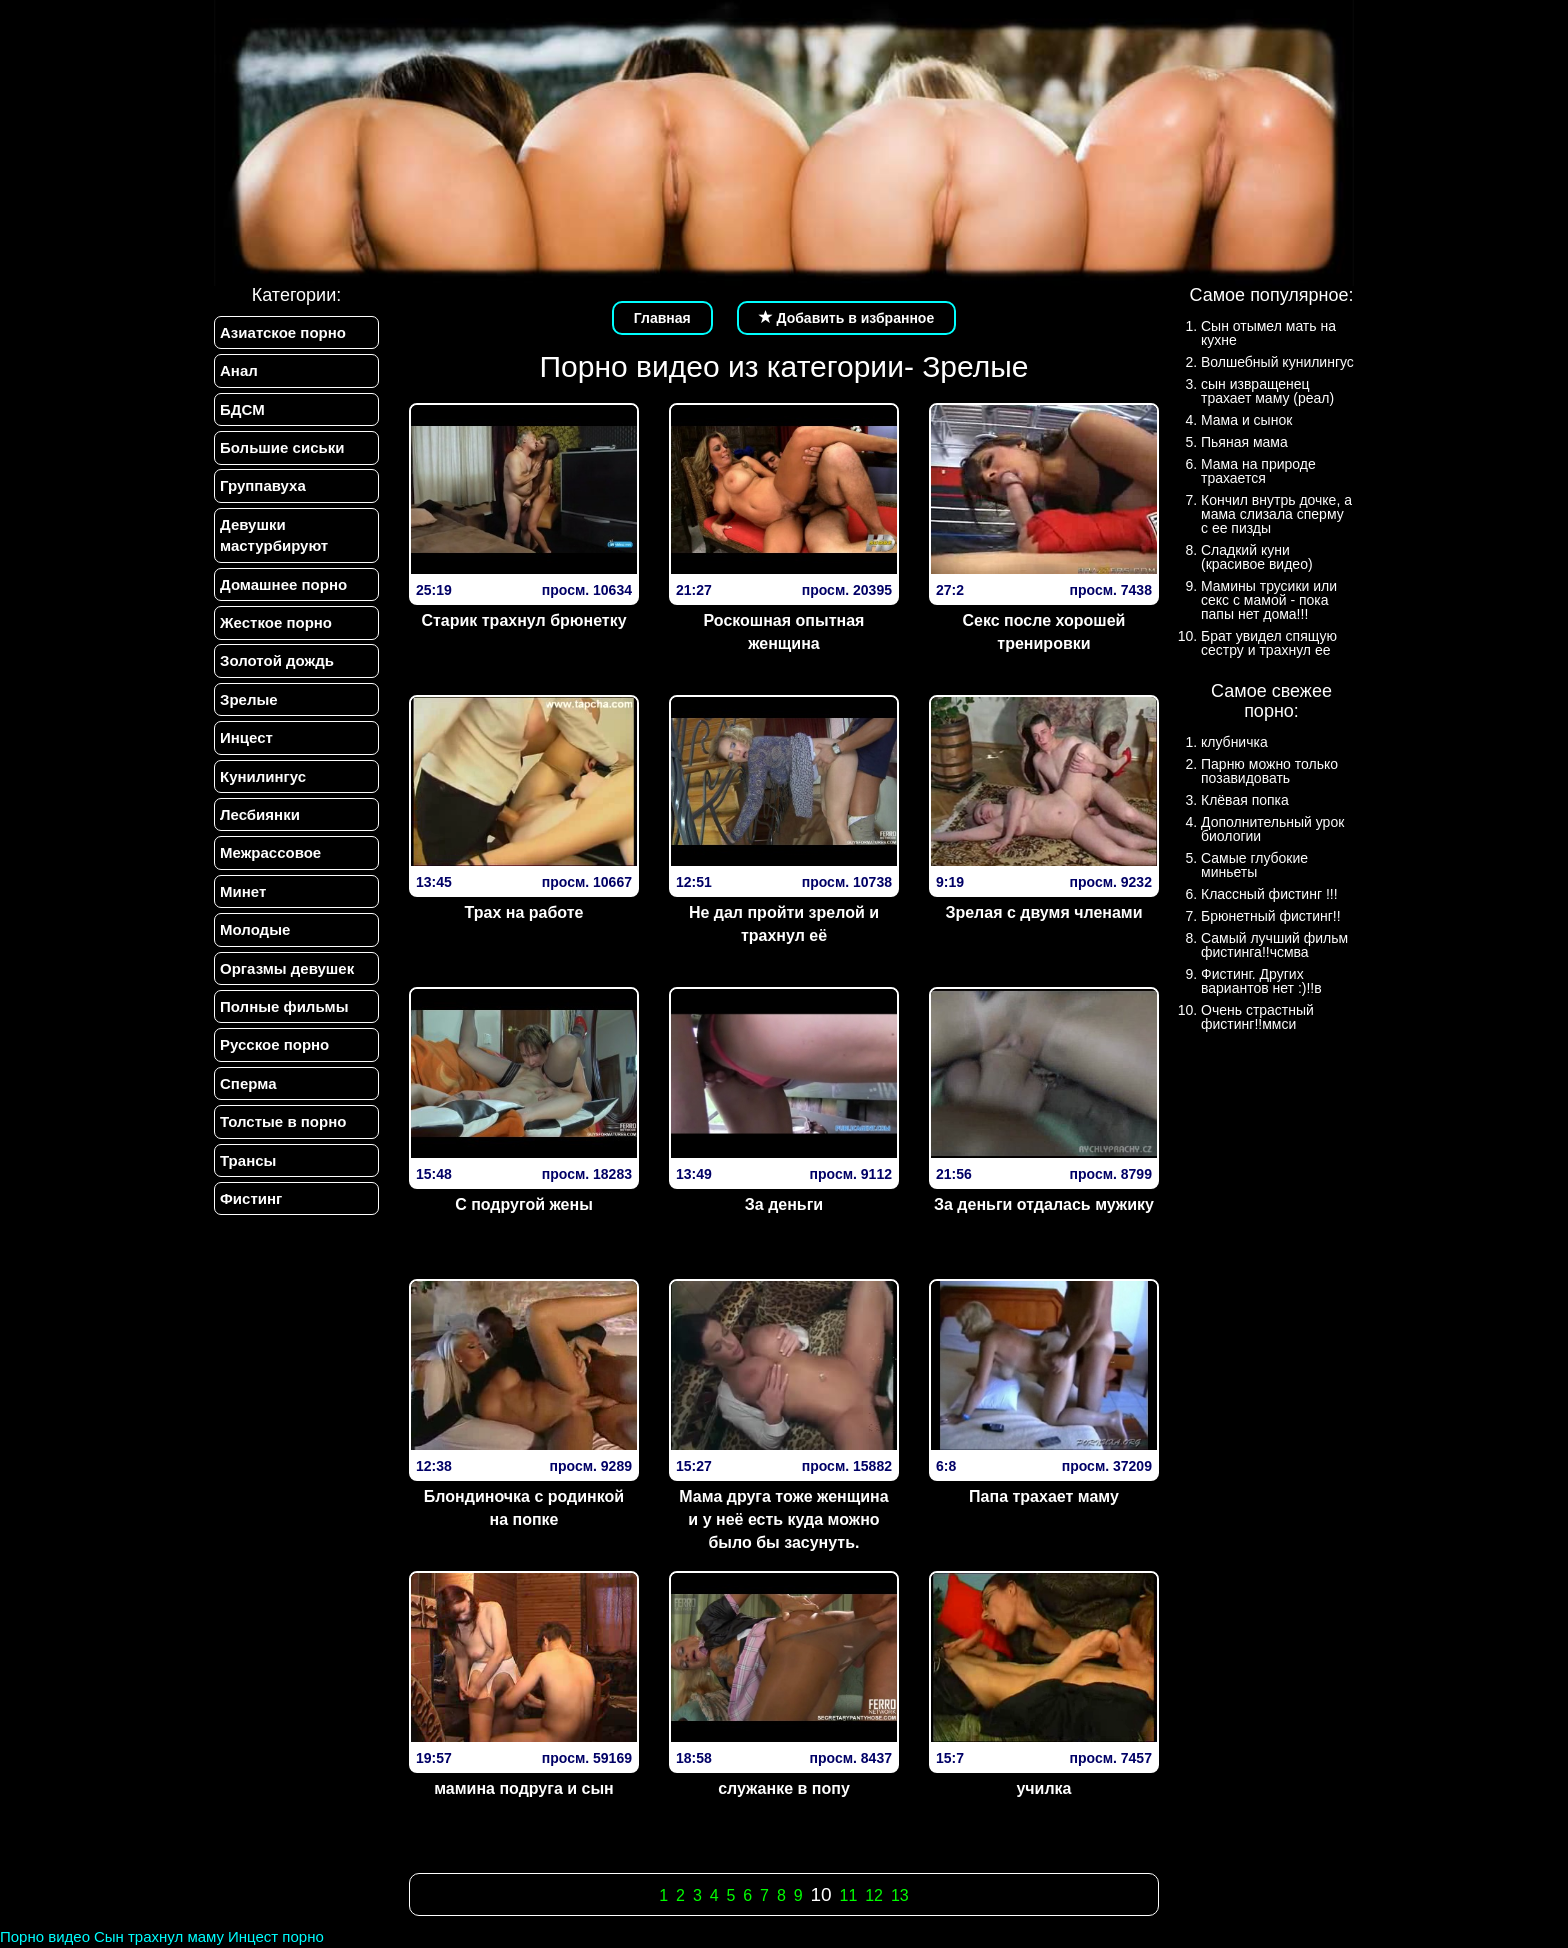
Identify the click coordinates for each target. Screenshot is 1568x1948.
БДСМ (242, 409)
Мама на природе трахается (1258, 471)
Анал (239, 370)
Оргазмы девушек (287, 968)
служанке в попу (784, 1788)
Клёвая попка (1245, 800)
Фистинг (251, 1199)
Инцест (246, 738)
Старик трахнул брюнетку (523, 620)
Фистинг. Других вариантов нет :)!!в (1261, 981)
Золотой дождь (277, 661)
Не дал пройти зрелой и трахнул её (784, 924)
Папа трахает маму (1044, 1496)
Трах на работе (524, 912)
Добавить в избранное (847, 318)
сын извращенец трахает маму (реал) (1267, 391)
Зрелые (249, 699)
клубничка (1234, 742)
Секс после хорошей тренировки (1044, 632)
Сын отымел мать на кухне (1268, 333)
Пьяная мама (1244, 442)
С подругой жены (524, 1204)
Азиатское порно (283, 332)
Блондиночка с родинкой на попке (524, 1508)
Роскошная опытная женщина (784, 632)
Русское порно (274, 1045)
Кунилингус (263, 776)
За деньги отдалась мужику (1044, 1204)
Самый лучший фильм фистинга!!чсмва (1274, 945)
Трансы (248, 1160)
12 (874, 1895)
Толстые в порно (283, 1122)
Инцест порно (276, 1936)
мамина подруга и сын (524, 1788)
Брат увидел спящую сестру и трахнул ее (1269, 643)
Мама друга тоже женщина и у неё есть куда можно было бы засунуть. (783, 1519)
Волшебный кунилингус (1277, 362)
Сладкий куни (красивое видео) (1257, 557)
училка (1043, 1788)
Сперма (248, 1083)
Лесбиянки (260, 814)
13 (900, 1895)
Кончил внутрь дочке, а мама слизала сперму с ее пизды (1276, 514)
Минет (243, 891)
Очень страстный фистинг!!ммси (1257, 1017)
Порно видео (45, 1936)
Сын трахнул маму (159, 1936)
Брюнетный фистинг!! (1271, 916)
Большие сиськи (282, 447)
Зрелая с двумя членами (1043, 912)
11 (849, 1895)
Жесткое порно (276, 622)
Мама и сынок (1246, 420)
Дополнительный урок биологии (1272, 829)
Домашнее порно (283, 584)
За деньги (784, 1204)
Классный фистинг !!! (1269, 894)
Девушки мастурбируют (274, 535)
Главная (662, 318)
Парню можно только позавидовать (1269, 771)
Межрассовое (270, 853)
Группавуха (263, 486)
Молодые (255, 930)
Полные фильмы (284, 1007)
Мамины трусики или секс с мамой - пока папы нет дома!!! (1269, 600)
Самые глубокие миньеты (1254, 865)
